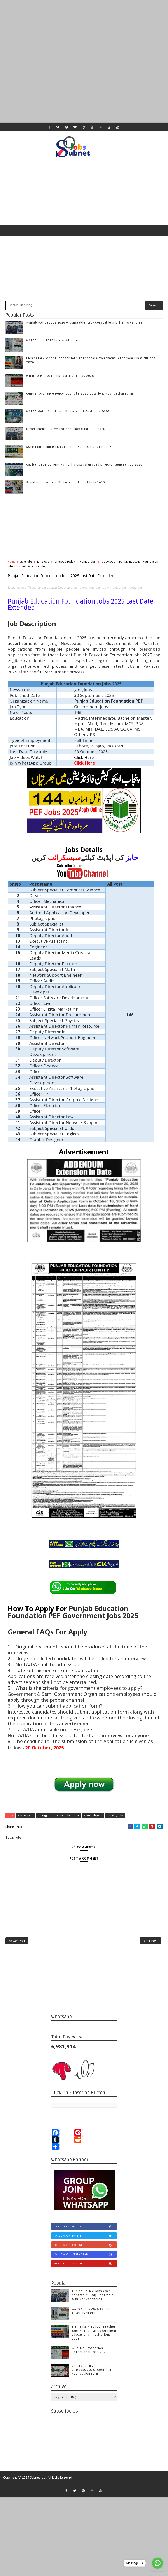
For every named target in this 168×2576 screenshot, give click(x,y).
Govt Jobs (26, 561)
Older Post (150, 1954)
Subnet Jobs (38, 2494)
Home (12, 561)
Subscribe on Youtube (85, 2280)
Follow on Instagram (85, 2270)
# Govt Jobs (25, 1823)
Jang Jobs (43, 561)
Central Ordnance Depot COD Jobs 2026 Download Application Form (79, 393)
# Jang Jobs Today (68, 1823)
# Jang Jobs (44, 1823)
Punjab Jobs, (119, 595)
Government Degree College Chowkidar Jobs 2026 (65, 429)
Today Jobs (107, 561)
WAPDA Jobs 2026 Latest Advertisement (57, 340)
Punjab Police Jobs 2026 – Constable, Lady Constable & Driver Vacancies (84, 322)
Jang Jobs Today (64, 561)
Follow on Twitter (85, 2252)
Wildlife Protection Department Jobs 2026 (60, 376)
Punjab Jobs (88, 561)
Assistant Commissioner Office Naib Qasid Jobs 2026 (69, 447)
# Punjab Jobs (93, 1823)
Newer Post (17, 1954)
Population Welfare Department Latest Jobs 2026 (65, 482)
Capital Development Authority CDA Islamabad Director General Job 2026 (84, 464)
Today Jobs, (135, 595)
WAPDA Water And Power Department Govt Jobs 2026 (67, 411)
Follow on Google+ (85, 2261)
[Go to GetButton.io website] (157, 2571)
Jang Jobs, (81, 595)
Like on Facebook (85, 2243)
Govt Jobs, (68, 595)
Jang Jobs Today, (99, 595)
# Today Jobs (115, 1823)
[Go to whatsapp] (157, 2563)
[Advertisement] (84, 30)
